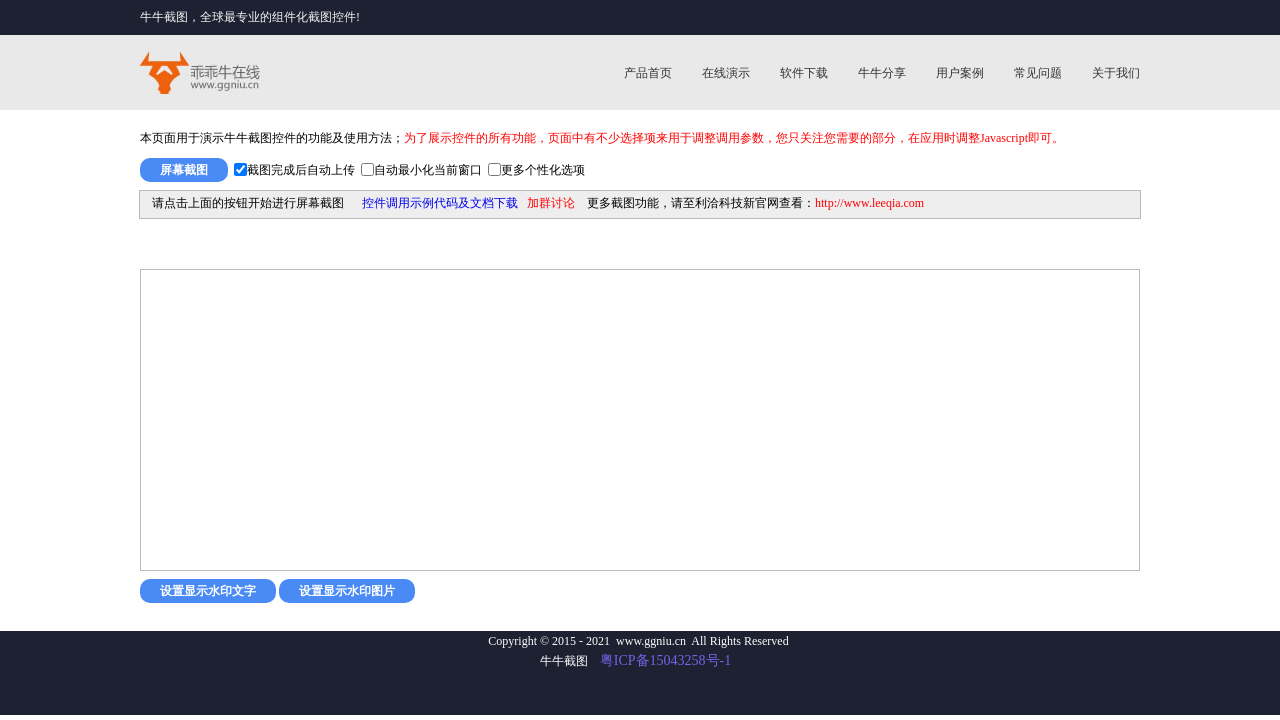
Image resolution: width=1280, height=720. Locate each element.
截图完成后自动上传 (301, 170)
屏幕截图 (184, 170)
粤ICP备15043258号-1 (665, 660)
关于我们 (1116, 73)
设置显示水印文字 (208, 591)
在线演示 (726, 73)
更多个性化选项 (543, 170)
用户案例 (960, 73)
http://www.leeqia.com (869, 203)
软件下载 (804, 73)
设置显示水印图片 (347, 591)
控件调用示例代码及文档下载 (440, 203)
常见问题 (1038, 73)
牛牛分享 (882, 73)
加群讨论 (551, 203)
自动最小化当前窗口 (428, 170)
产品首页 (648, 73)
